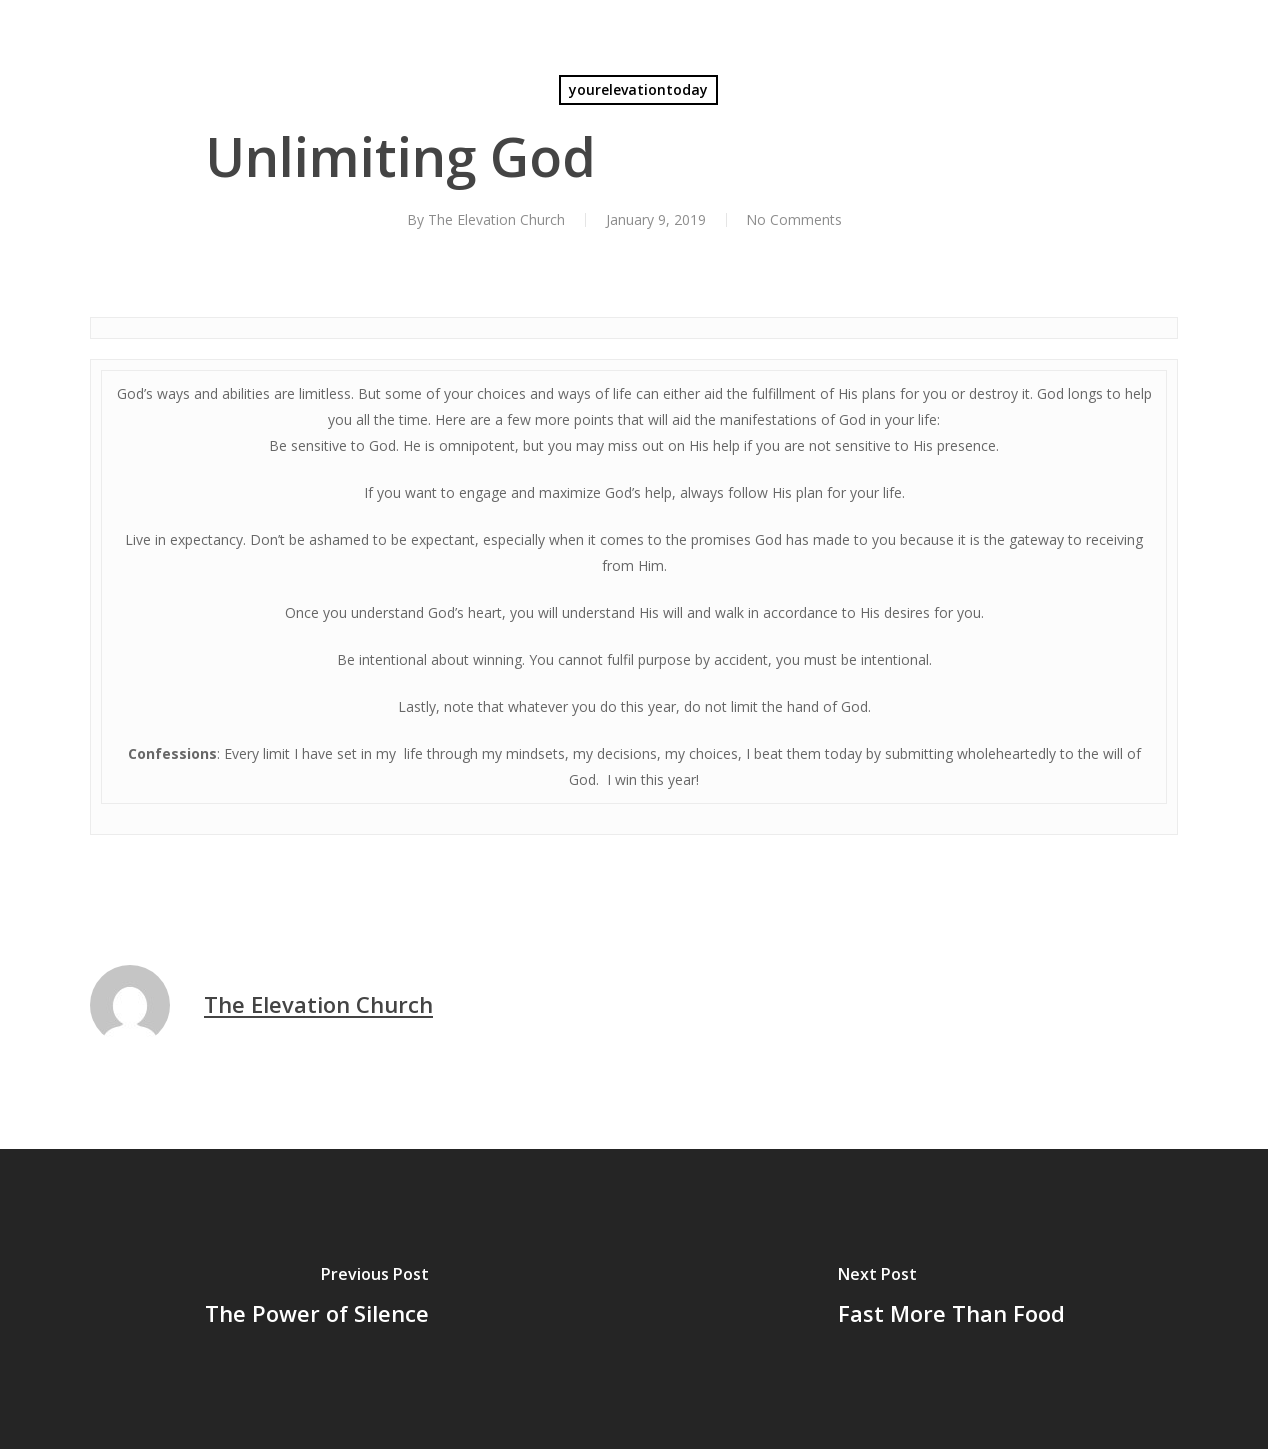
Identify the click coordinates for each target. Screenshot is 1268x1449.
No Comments (794, 219)
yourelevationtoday (638, 89)
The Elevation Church (495, 219)
